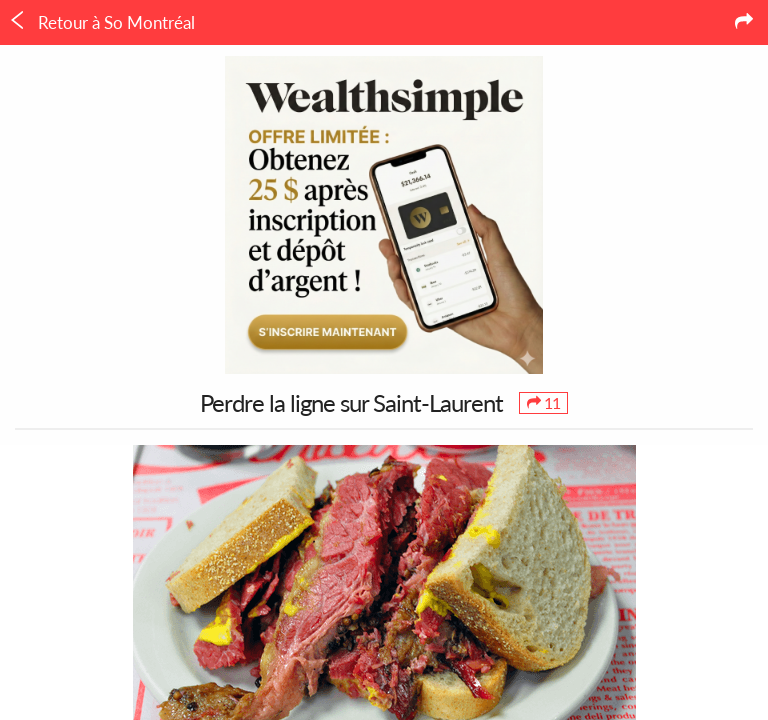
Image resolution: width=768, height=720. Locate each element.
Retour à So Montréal (101, 22)
